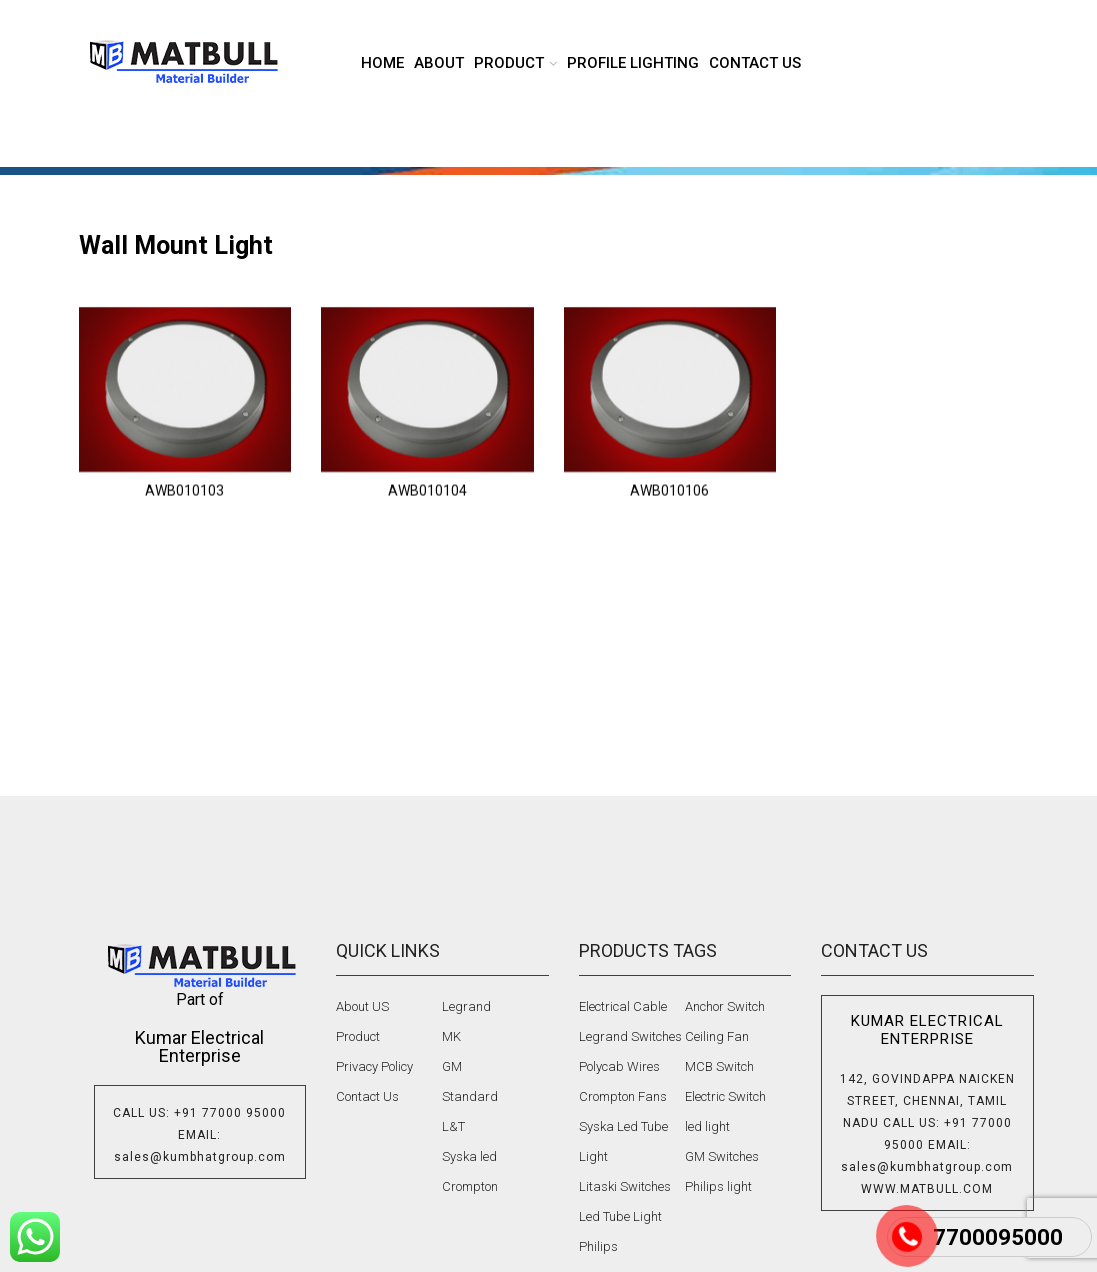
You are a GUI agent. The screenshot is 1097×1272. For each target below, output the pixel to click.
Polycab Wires (619, 1066)
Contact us (755, 63)
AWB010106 (669, 527)
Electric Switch (725, 1096)
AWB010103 (184, 527)
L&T (453, 1126)
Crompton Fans (623, 1096)
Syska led (469, 1156)
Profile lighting (633, 63)
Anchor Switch (725, 1006)
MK (451, 1036)
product (509, 63)
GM (452, 1066)
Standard (470, 1096)
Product (358, 1036)
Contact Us (367, 1096)
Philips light (718, 1186)
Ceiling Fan (717, 1036)
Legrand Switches (630, 1036)
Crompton (470, 1186)
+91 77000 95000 (230, 1113)
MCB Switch (719, 1066)
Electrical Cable (623, 1006)
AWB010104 (427, 527)
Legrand (466, 1006)
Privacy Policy (374, 1066)
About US (362, 1006)
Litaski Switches (625, 1186)
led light (707, 1126)
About (439, 63)
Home (382, 63)
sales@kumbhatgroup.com (200, 1157)
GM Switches (722, 1156)
